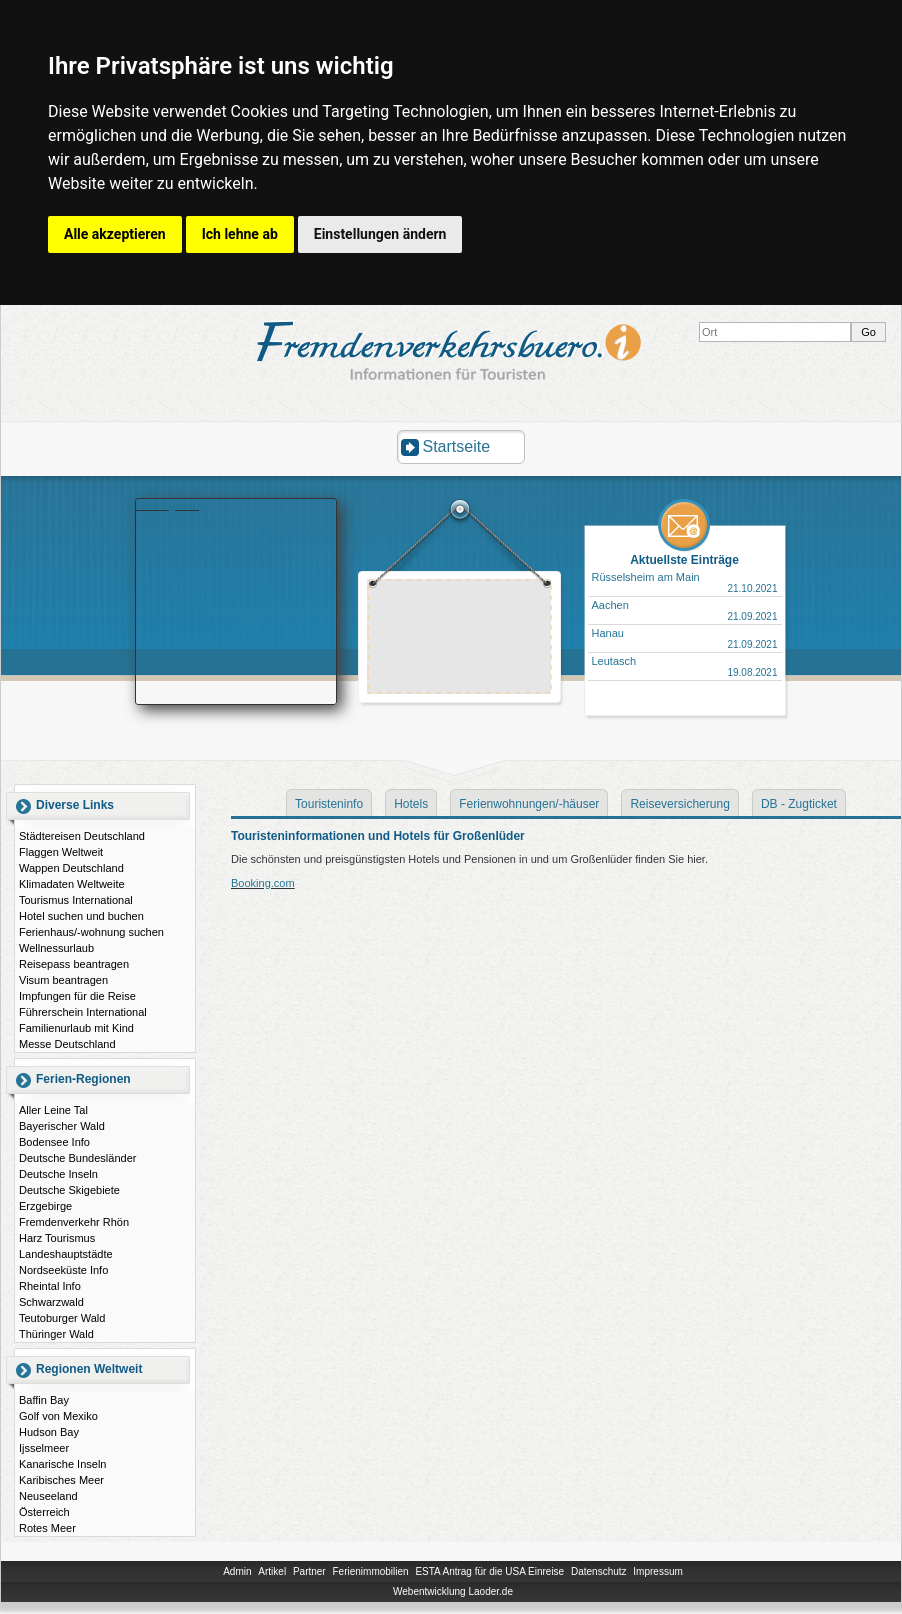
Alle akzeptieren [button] (115, 234)
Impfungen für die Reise (77, 996)
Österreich (44, 1512)
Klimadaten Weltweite (72, 884)
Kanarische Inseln (62, 1464)
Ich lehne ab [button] (240, 234)
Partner (309, 1571)
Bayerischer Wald (62, 1126)
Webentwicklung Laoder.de (453, 1591)
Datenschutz (599, 1571)
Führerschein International (83, 1012)
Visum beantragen (63, 980)
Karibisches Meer (61, 1480)
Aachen (610, 605)
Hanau (608, 633)
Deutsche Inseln (58, 1174)
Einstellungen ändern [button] (380, 234)
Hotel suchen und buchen (81, 916)
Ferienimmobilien (370, 1571)
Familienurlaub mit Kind (76, 1028)
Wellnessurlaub (56, 948)
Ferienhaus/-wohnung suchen (91, 932)
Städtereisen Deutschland (82, 836)
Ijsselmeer (44, 1448)
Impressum (657, 1571)
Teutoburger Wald (62, 1318)
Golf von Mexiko (58, 1416)
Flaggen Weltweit (61, 852)
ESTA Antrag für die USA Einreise (489, 1571)
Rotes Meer (47, 1528)
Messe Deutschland (67, 1044)
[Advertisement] (460, 639)
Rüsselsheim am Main (646, 577)
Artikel (272, 1571)
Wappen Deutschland (71, 868)
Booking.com (168, 505)
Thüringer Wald (56, 1334)
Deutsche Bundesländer (77, 1158)
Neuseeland (48, 1496)
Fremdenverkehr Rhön (74, 1222)
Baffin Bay (44, 1400)
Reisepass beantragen (74, 964)
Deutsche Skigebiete (69, 1190)
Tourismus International (76, 900)
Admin (237, 1571)
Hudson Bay (49, 1432)
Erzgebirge (45, 1206)
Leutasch (614, 661)
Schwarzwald (51, 1302)
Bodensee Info (54, 1142)
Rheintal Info (50, 1286)
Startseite (457, 446)
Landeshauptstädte (66, 1254)
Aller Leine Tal (53, 1110)
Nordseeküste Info (63, 1270)
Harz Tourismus (57, 1238)
